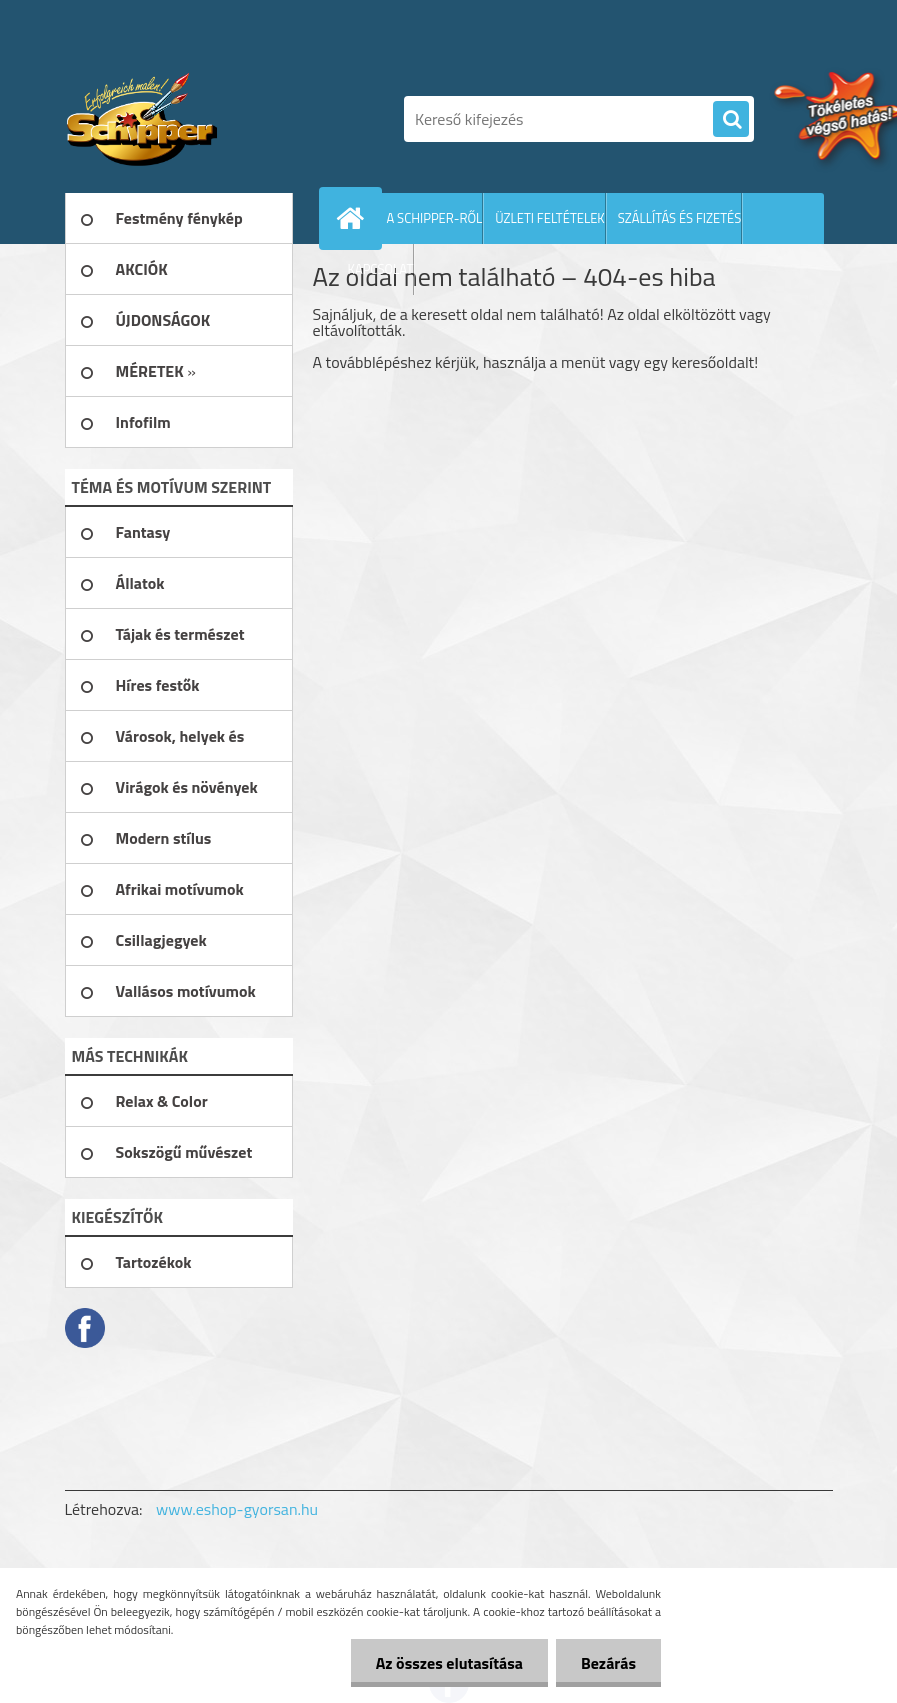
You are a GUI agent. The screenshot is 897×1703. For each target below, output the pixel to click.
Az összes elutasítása (449, 1663)
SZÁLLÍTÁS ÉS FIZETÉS (680, 218)
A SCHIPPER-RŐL (435, 218)
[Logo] (202, 119)
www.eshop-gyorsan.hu (237, 1509)
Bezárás (608, 1663)
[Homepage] (355, 218)
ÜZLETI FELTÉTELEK (550, 218)
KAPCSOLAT (381, 269)
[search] (731, 120)
